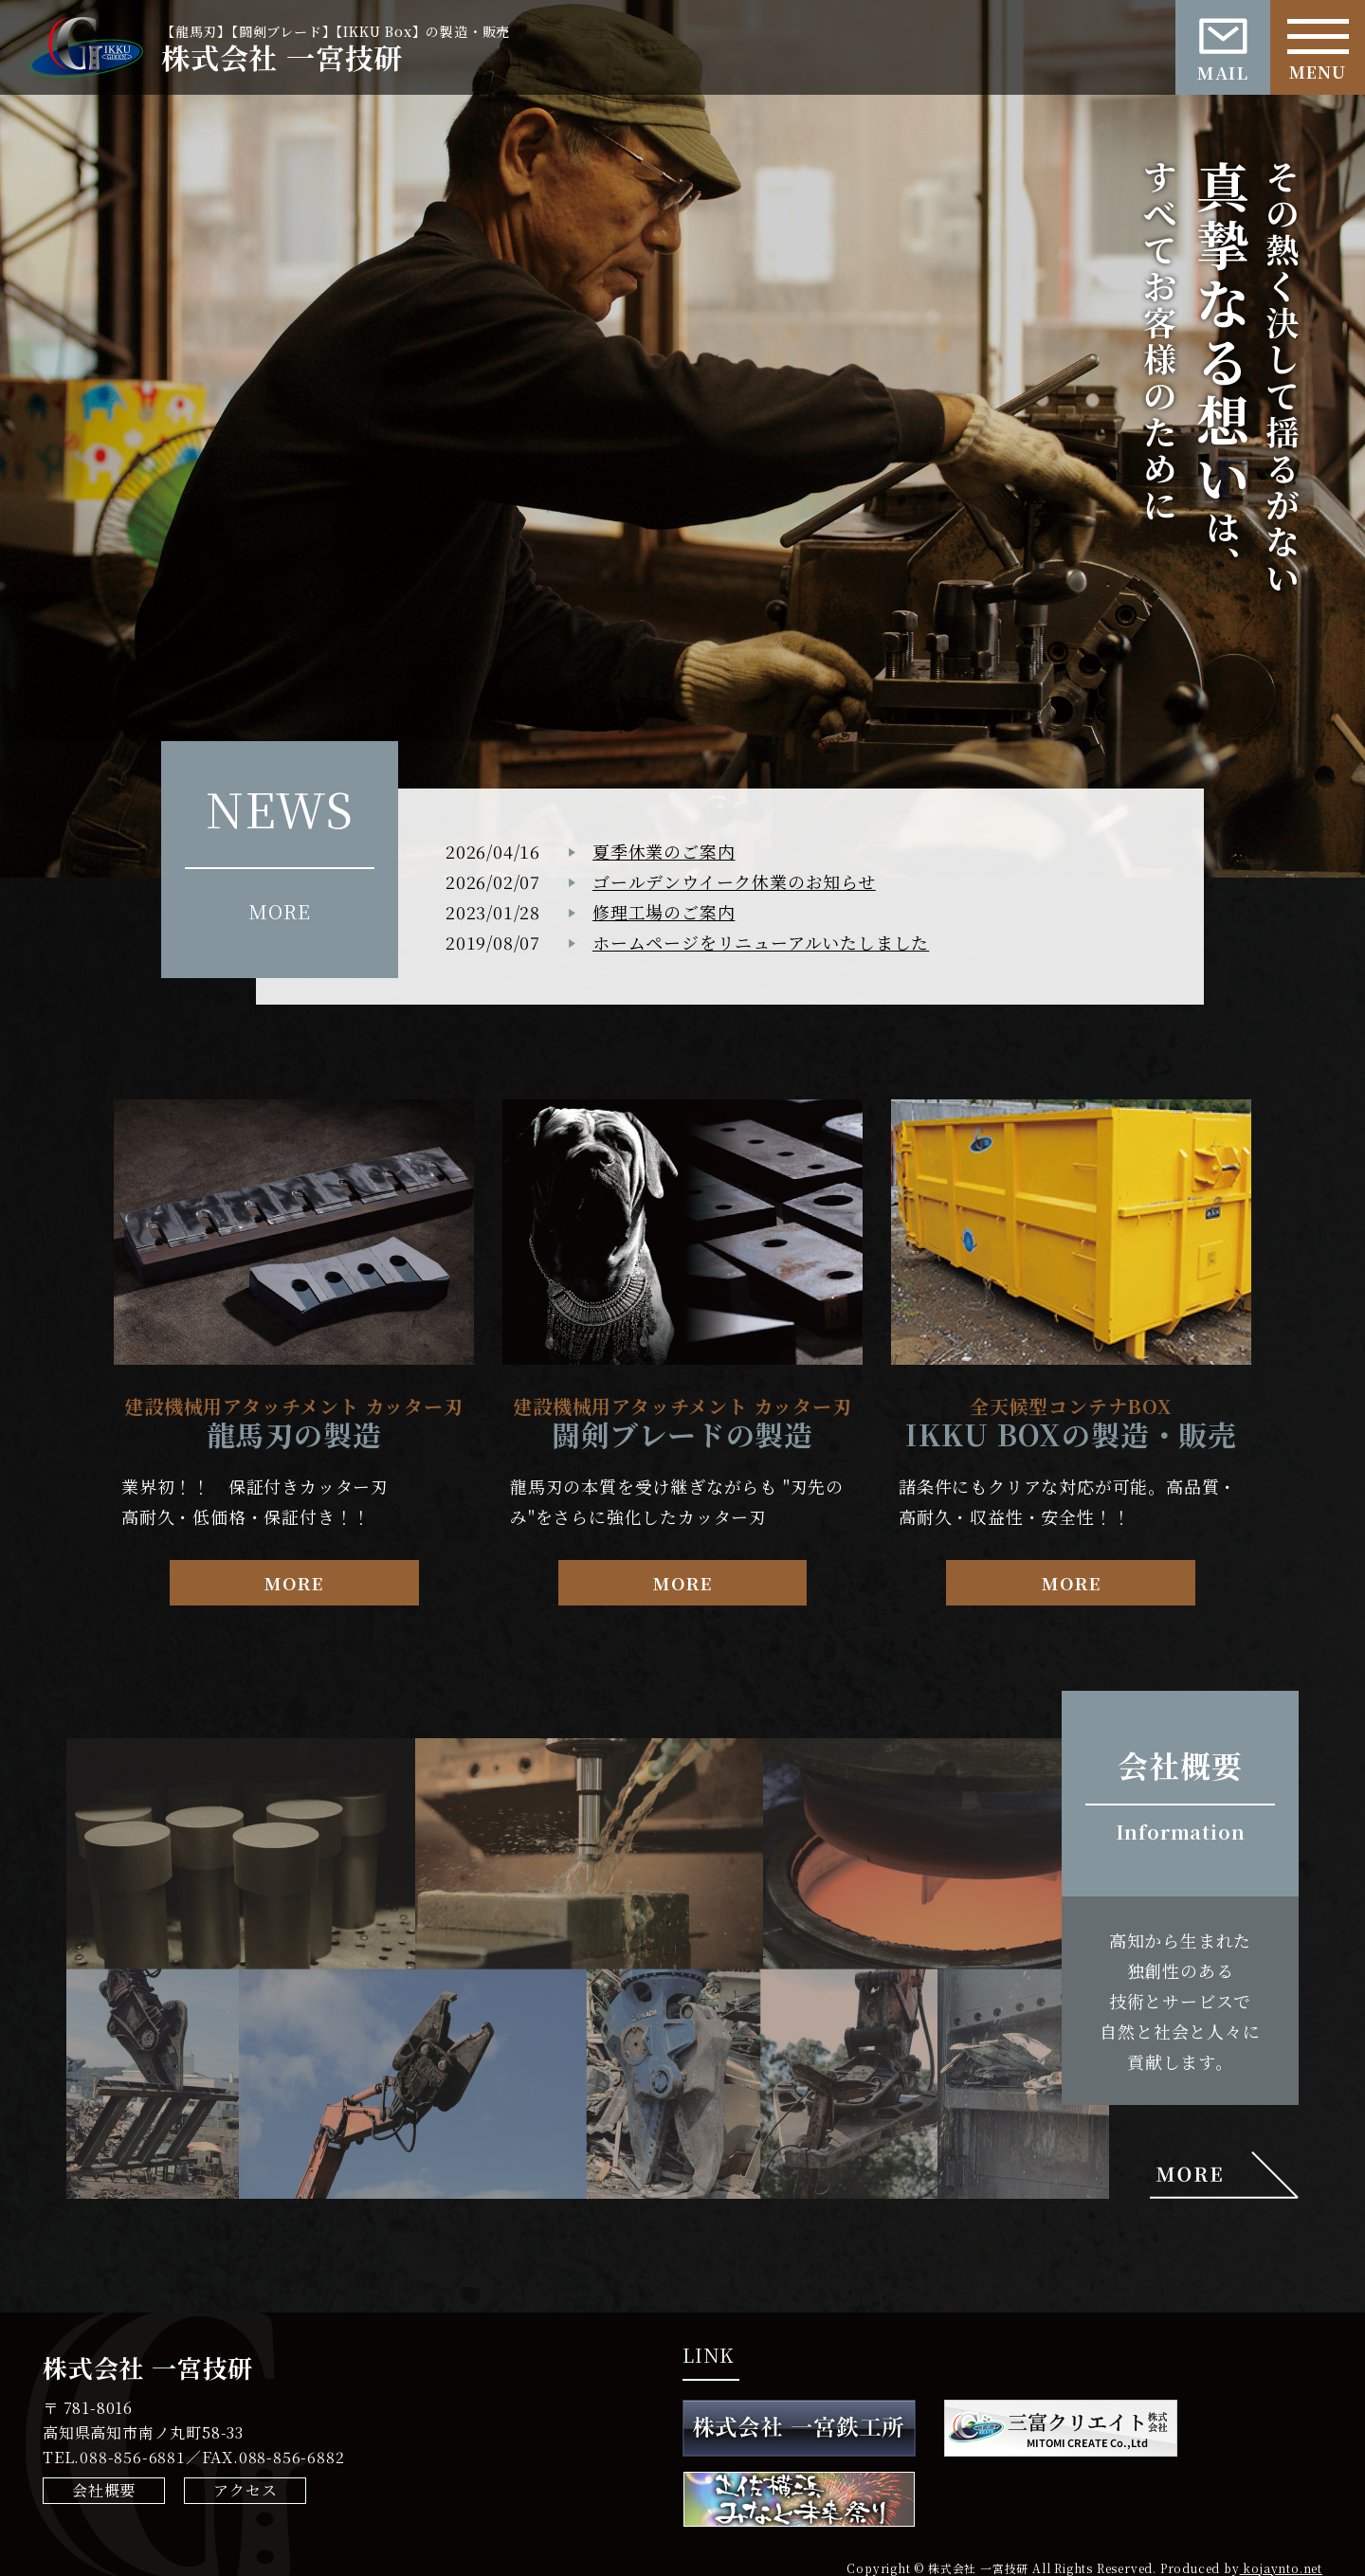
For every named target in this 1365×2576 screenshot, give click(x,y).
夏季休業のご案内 (663, 851)
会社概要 (104, 2490)
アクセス (245, 2490)
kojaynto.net (1281, 2568)
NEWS (280, 807)
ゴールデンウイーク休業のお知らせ (734, 881)
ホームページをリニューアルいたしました (760, 942)
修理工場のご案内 (663, 911)
